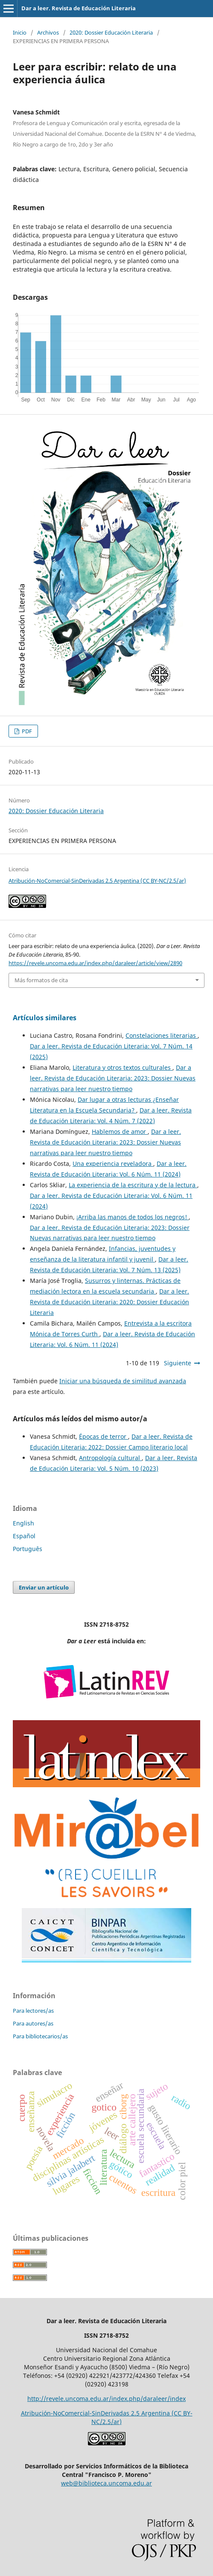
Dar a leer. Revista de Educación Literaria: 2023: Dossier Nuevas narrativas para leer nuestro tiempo (112, 1078)
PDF (26, 731)
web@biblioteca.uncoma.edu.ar (106, 2483)
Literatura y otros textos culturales (122, 1067)
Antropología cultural (110, 1458)
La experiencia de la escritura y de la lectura (133, 1185)
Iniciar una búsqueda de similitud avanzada (122, 1381)
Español (24, 1536)
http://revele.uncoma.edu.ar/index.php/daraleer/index (106, 2399)
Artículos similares (44, 1017)
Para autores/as (33, 2023)
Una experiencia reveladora (113, 1163)
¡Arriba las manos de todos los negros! (132, 1217)
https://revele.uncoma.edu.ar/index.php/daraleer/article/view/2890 (95, 963)
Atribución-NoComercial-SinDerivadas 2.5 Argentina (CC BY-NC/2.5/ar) (97, 880)
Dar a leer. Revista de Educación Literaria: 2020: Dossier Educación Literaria (109, 1302)
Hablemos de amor (120, 1131)
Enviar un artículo (44, 1587)
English (23, 1523)
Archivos (48, 32)
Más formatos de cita (41, 980)
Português (27, 1549)
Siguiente (177, 1363)
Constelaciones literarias (161, 1035)
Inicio (19, 32)
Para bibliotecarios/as (40, 2036)
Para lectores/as (33, 2010)
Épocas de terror (103, 1436)
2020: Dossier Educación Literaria (111, 32)
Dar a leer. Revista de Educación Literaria (78, 8)
